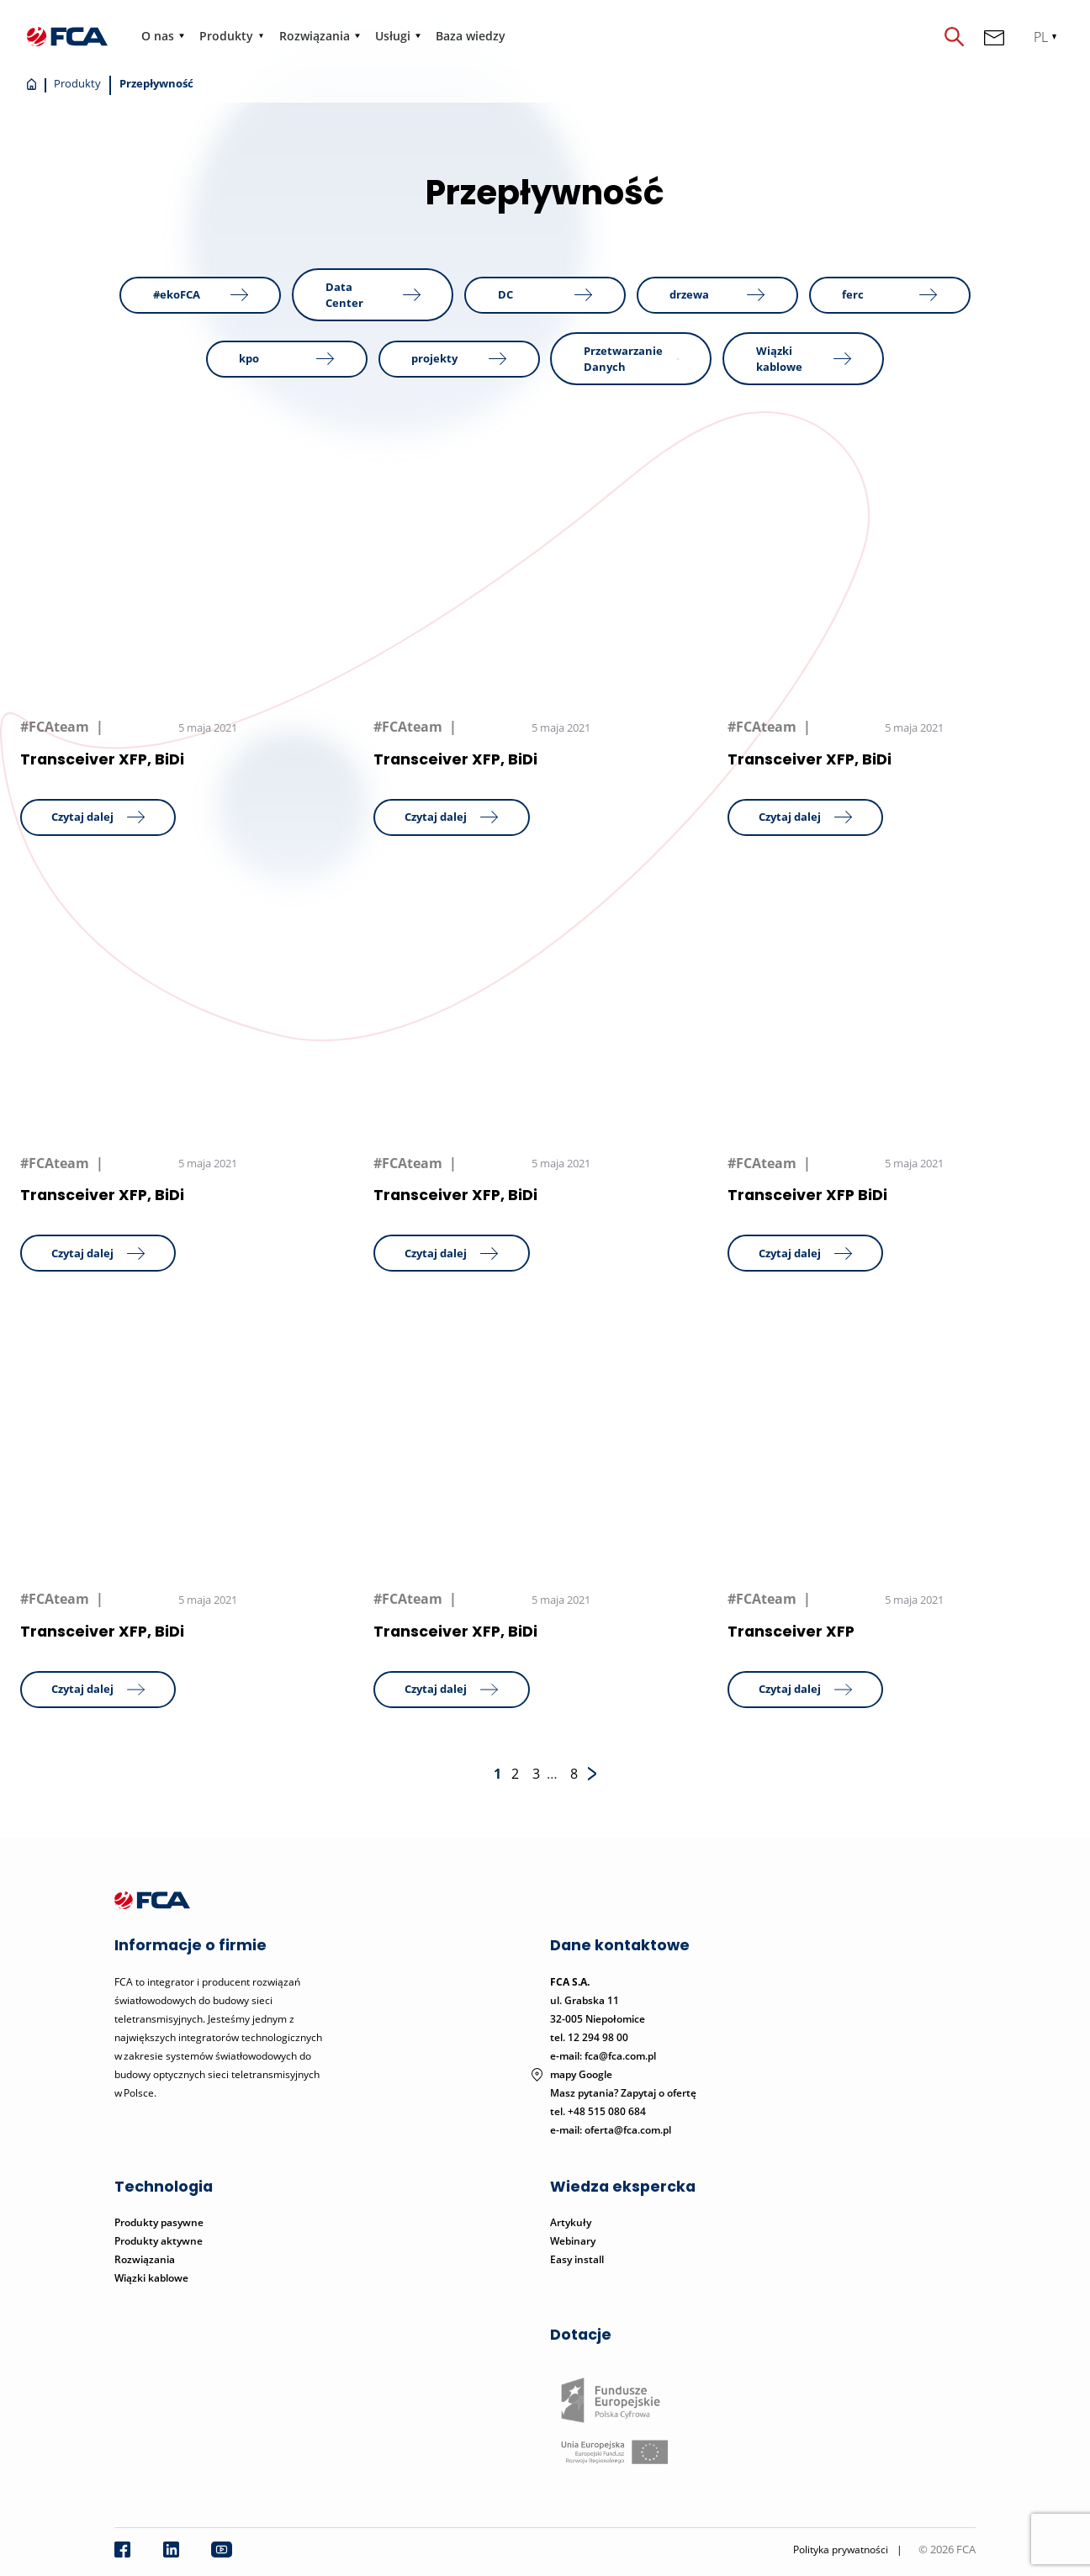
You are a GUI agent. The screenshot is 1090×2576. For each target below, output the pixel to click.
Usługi (392, 36)
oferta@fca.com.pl (628, 2130)
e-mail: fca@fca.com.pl (603, 2056)
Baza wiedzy (471, 36)
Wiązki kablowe (151, 2278)
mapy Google (581, 2074)
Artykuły (570, 2222)
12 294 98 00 (598, 2037)
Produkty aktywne (159, 2241)
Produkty (226, 36)
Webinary (572, 2241)
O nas (157, 36)
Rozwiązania (314, 36)
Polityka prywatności (840, 2549)
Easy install (577, 2259)
